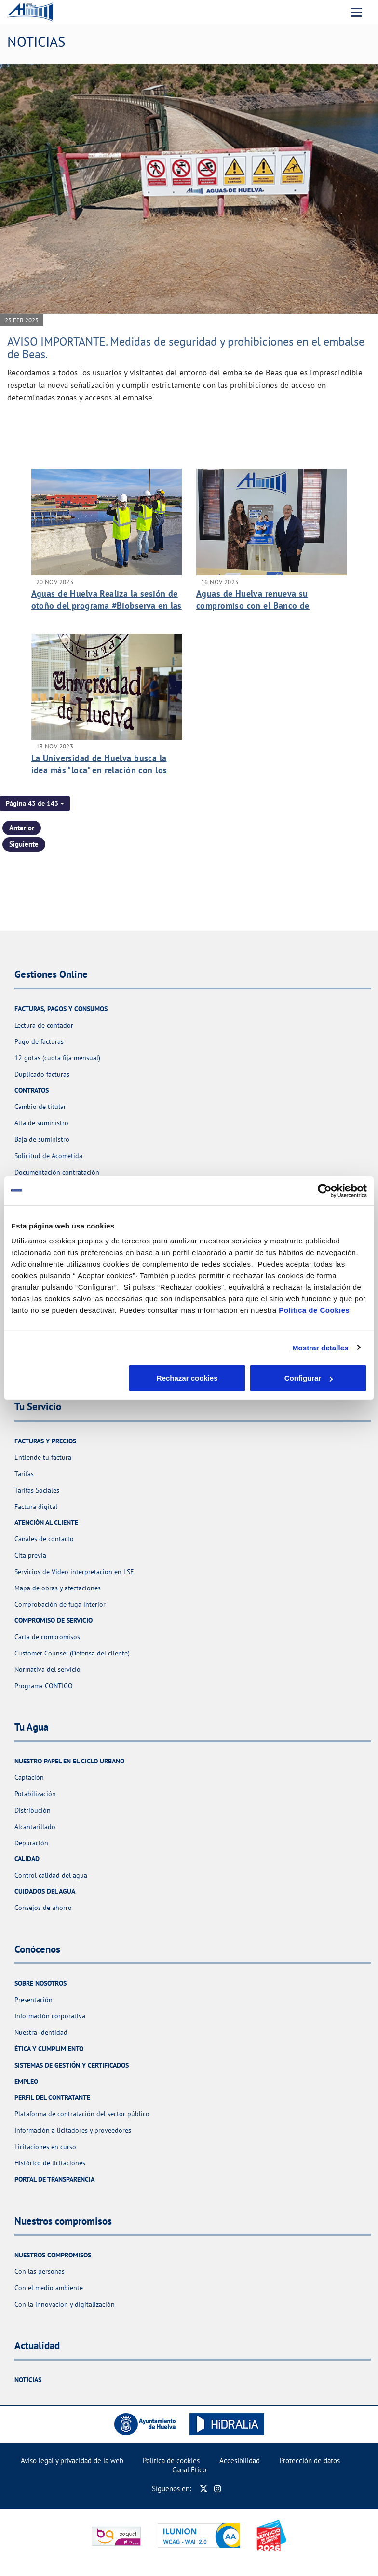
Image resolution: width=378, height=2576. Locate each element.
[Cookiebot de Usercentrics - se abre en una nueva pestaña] (325, 1190)
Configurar (189, 1378)
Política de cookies (171, 2460)
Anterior (21, 827)
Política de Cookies (314, 1310)
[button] (35, 803)
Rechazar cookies (69, 1378)
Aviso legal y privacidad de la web (72, 2460)
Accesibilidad (239, 2460)
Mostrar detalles (320, 1347)
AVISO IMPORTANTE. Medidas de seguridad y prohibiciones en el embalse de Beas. (185, 347)
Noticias (27, 2380)
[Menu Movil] (356, 12)
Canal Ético (189, 2469)
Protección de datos (310, 2460)
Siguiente (24, 844)
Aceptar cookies (309, 1378)
